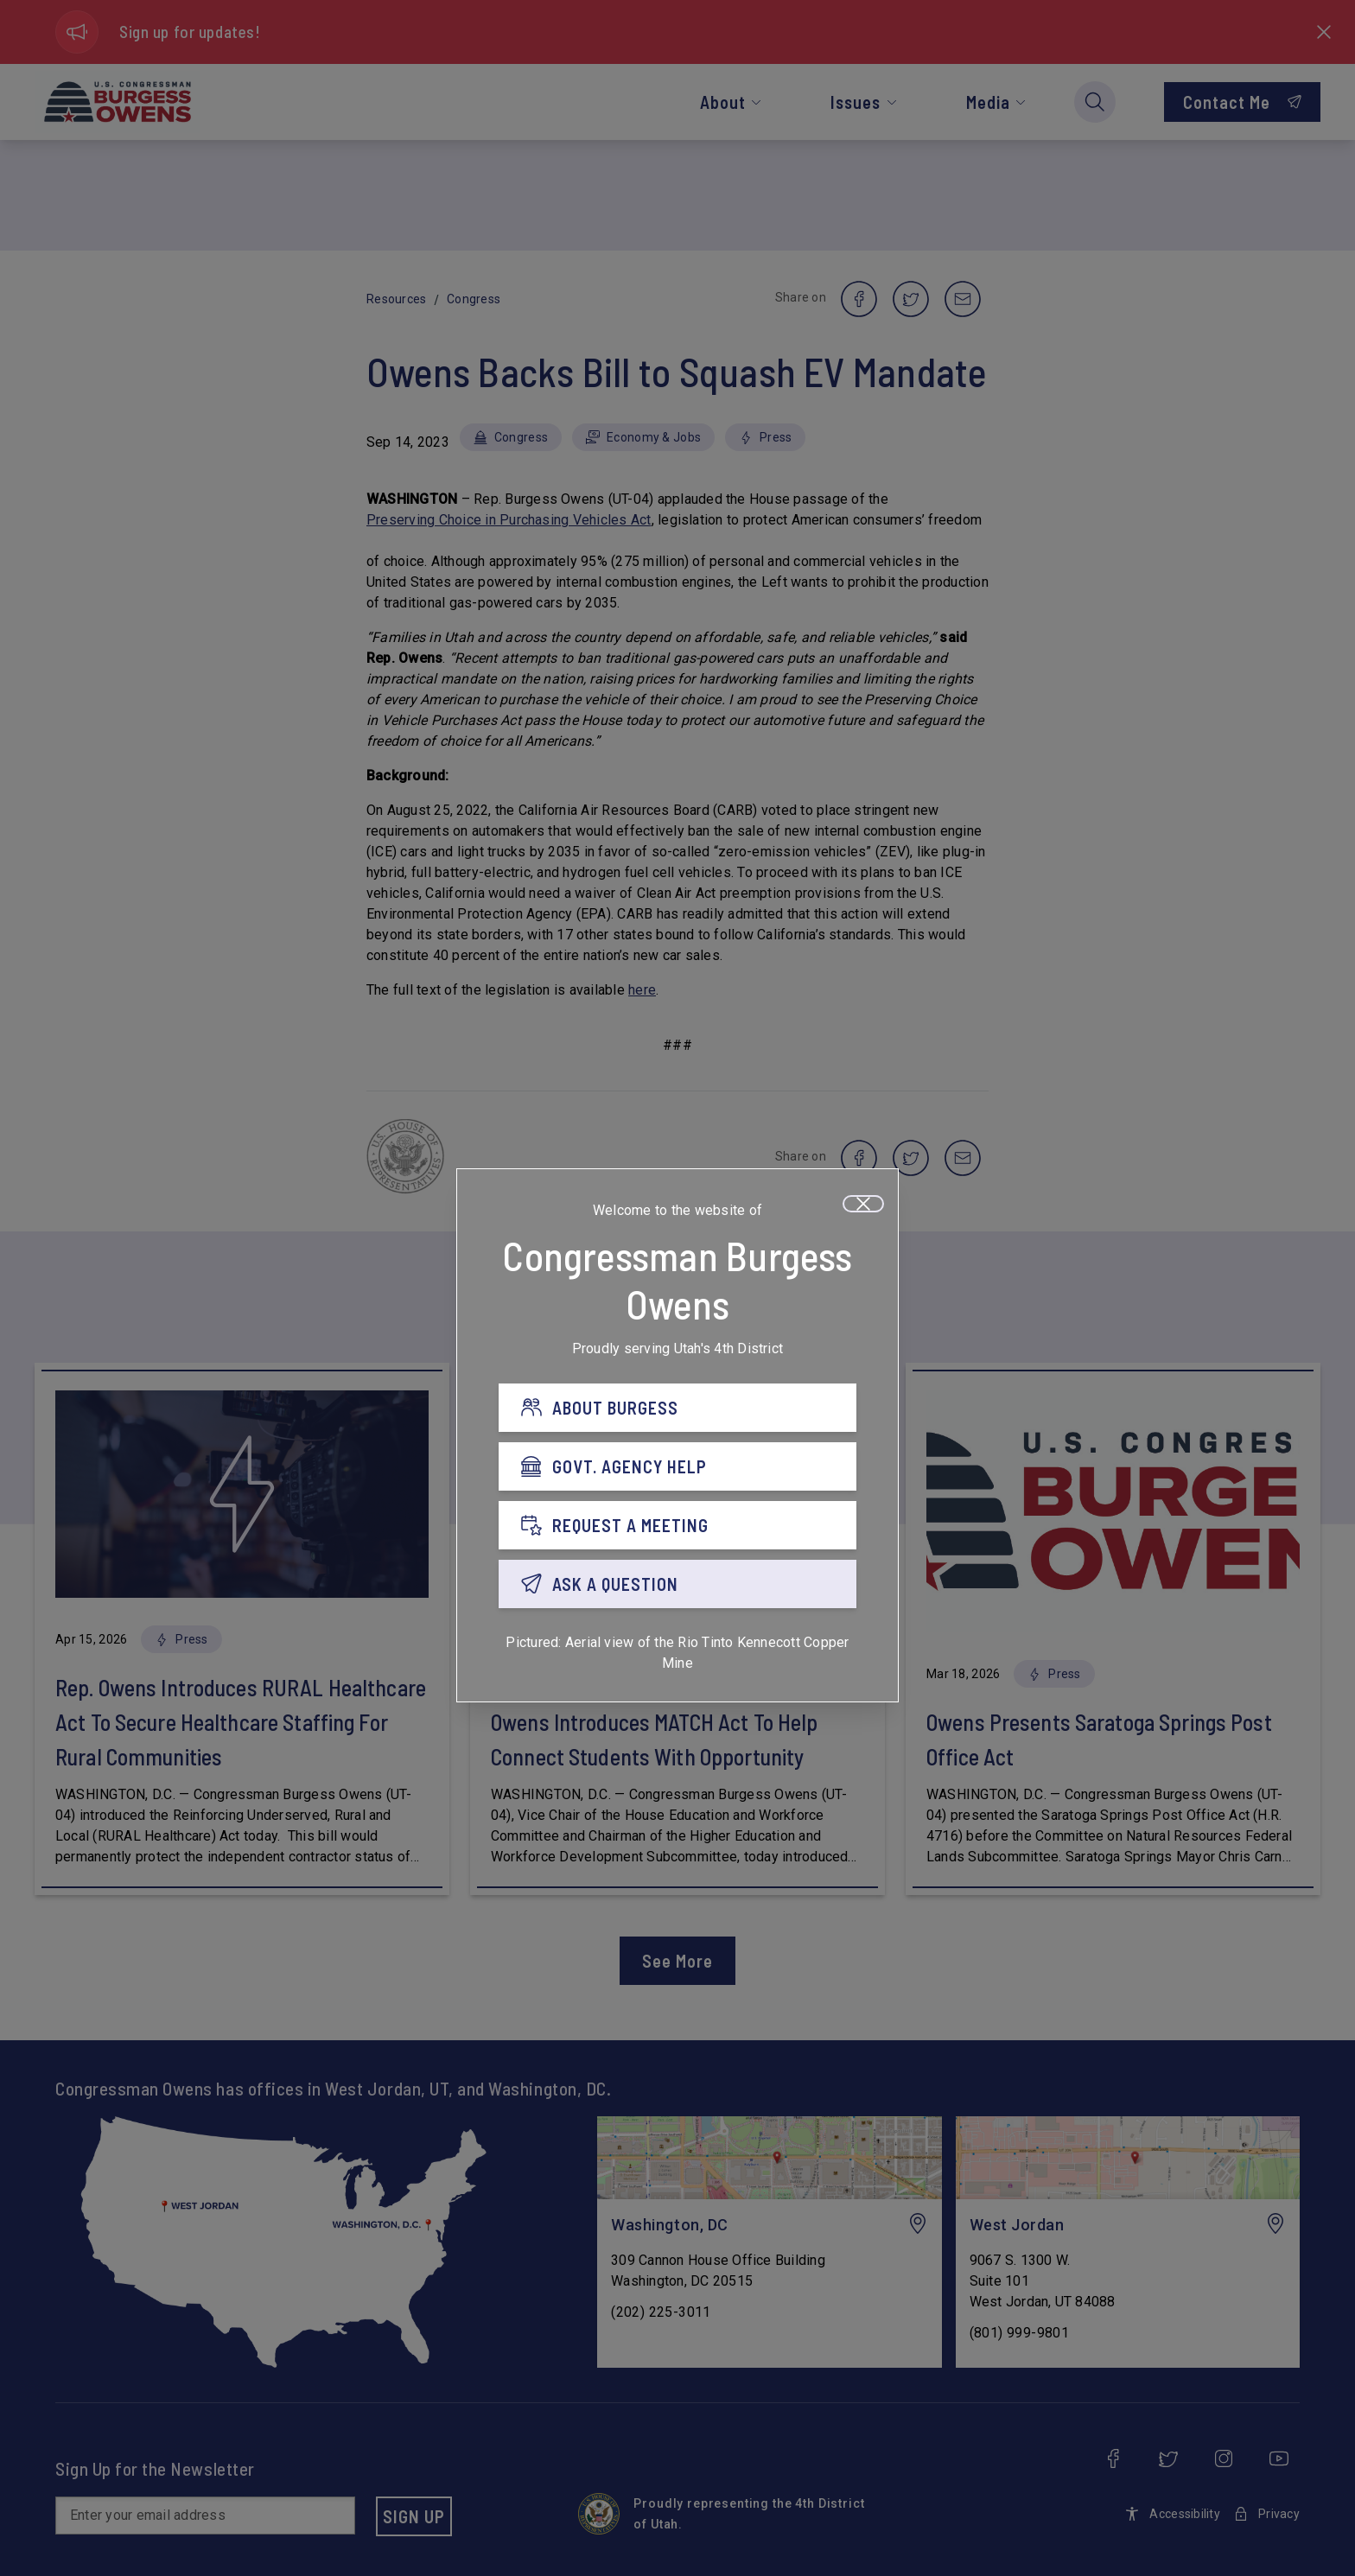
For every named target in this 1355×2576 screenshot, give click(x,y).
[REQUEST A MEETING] (677, 1525)
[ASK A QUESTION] (677, 1584)
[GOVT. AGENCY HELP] (677, 1466)
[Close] (863, 1204)
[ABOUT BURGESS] (677, 1407)
